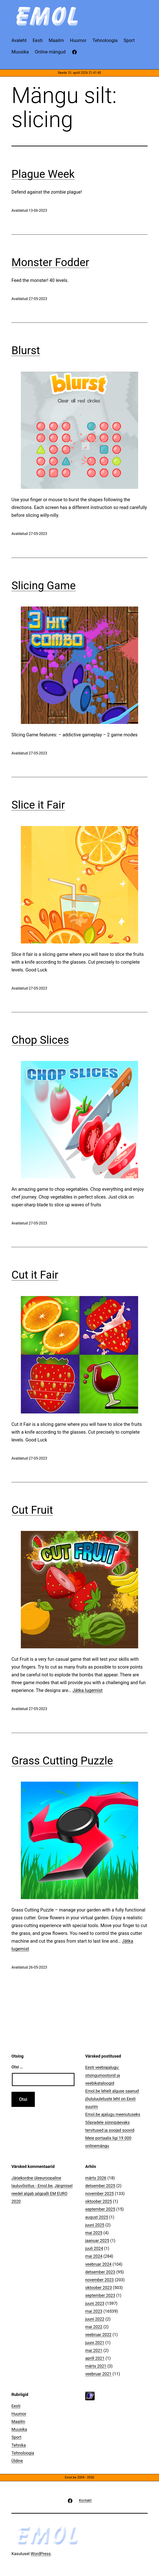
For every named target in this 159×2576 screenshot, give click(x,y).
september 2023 (100, 2295)
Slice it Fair (38, 804)
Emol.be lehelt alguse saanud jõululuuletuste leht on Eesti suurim (112, 2099)
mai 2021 (93, 2350)
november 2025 (99, 2193)
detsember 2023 (100, 2272)
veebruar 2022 (98, 2334)
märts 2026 (95, 2177)
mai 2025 (93, 2232)
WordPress (41, 2553)
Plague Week (43, 174)
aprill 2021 (94, 2358)
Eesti (15, 2406)
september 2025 (100, 2209)
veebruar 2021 (98, 2373)
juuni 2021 (94, 2342)
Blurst (25, 350)
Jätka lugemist (87, 1690)
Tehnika (18, 2445)
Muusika (19, 2429)
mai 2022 (93, 2326)
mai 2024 (93, 2256)
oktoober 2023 (98, 2287)
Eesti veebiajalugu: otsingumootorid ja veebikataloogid (102, 2075)
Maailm (18, 2421)
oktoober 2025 (98, 2201)
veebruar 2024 (98, 2264)
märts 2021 (95, 2366)
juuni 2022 (94, 2319)
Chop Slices (40, 1039)
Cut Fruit (32, 1509)
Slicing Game (43, 585)
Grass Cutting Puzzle (62, 1760)
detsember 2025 (100, 2185)
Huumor (18, 2413)
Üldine (17, 2460)
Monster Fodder (50, 262)
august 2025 (96, 2217)
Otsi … (17, 2066)
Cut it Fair (34, 1274)
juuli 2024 (94, 2248)
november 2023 (99, 2279)
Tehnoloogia (22, 2453)
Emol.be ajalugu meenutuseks (112, 2114)
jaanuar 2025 (97, 2240)
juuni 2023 (94, 2303)
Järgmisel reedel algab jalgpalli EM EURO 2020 (42, 2193)
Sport (16, 2437)
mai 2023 (93, 2311)
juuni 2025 (94, 2225)
